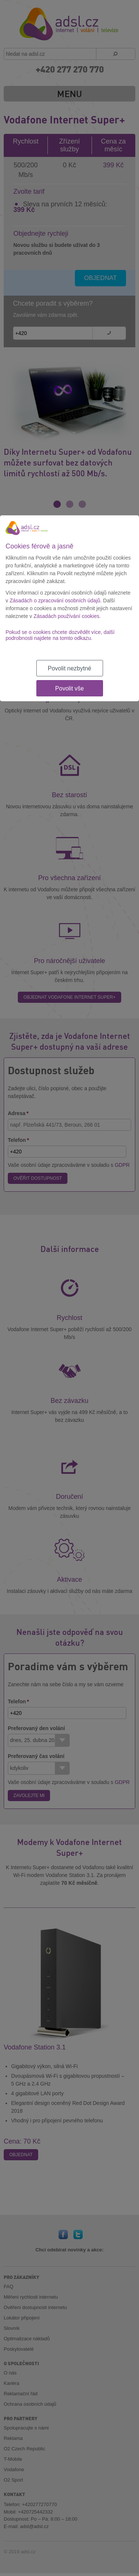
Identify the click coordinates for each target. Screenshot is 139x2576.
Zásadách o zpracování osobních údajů (55, 600)
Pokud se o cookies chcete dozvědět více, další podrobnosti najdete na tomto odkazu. (60, 635)
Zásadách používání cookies (66, 616)
